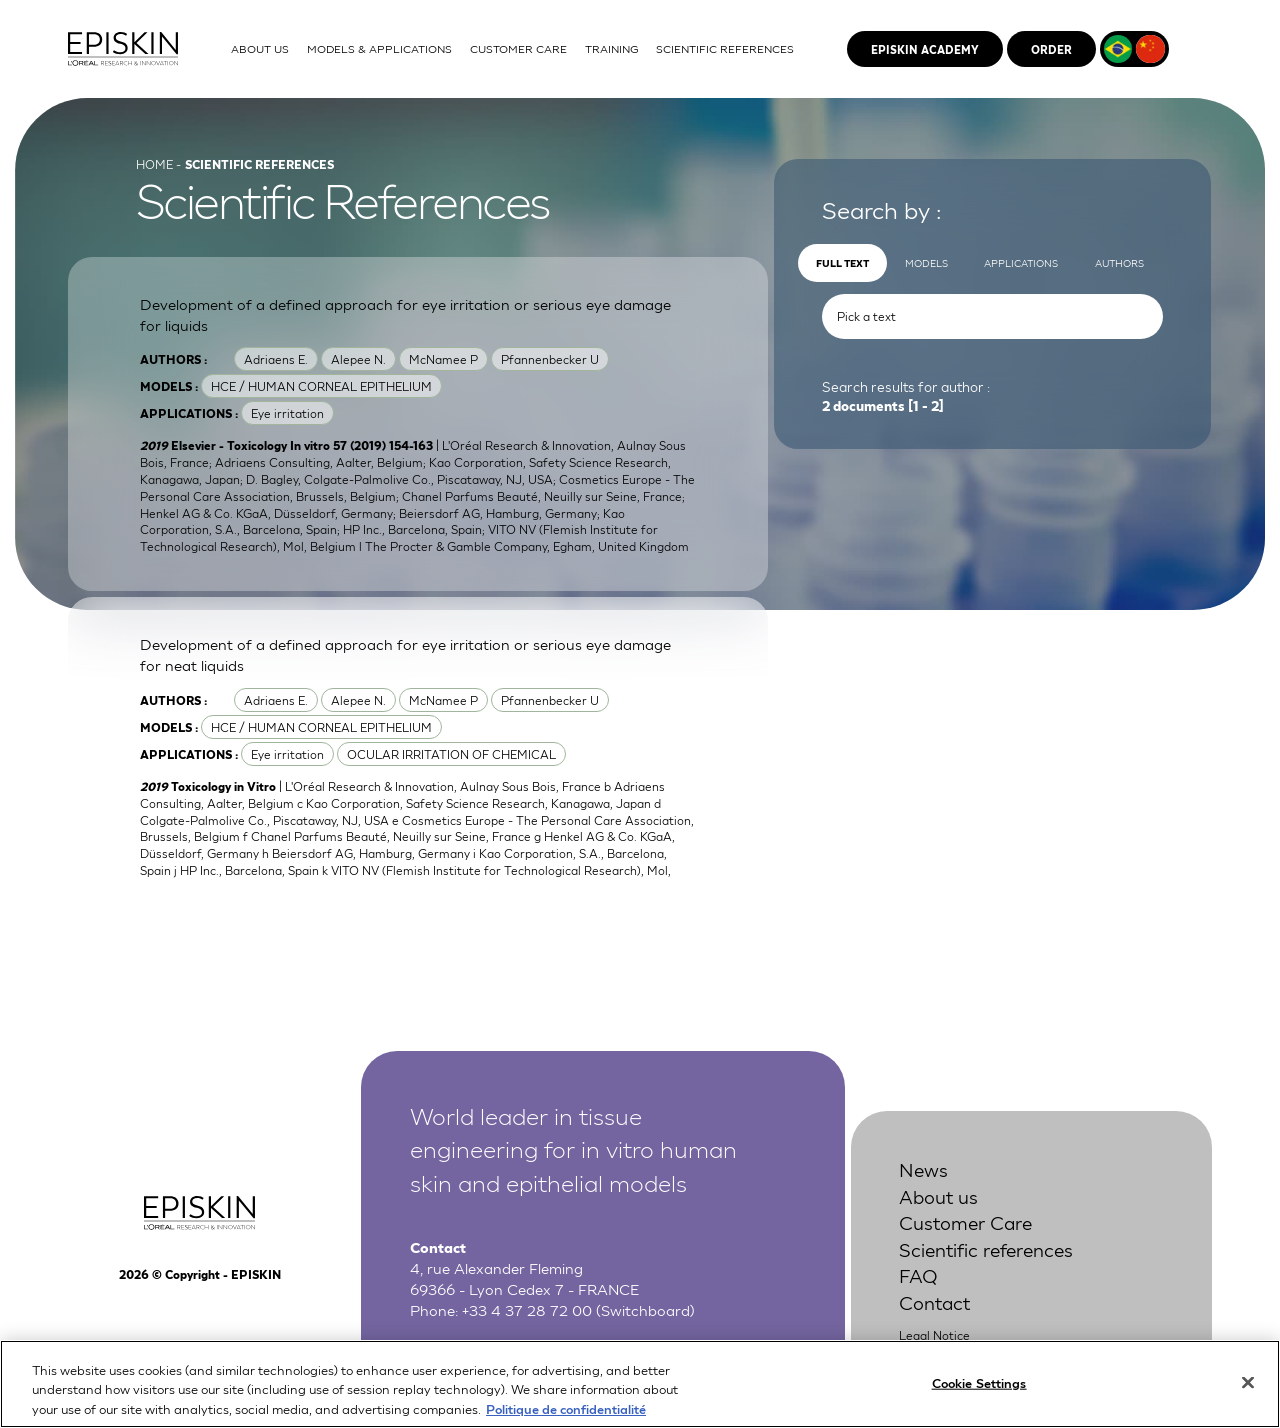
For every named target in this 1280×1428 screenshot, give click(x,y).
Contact (934, 1301)
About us (938, 1195)
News (923, 1168)
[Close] (1248, 1396)
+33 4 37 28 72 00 (527, 1309)
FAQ (918, 1274)
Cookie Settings (979, 1396)
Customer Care (965, 1221)
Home (154, 164)
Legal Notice (934, 1335)
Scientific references (986, 1248)
